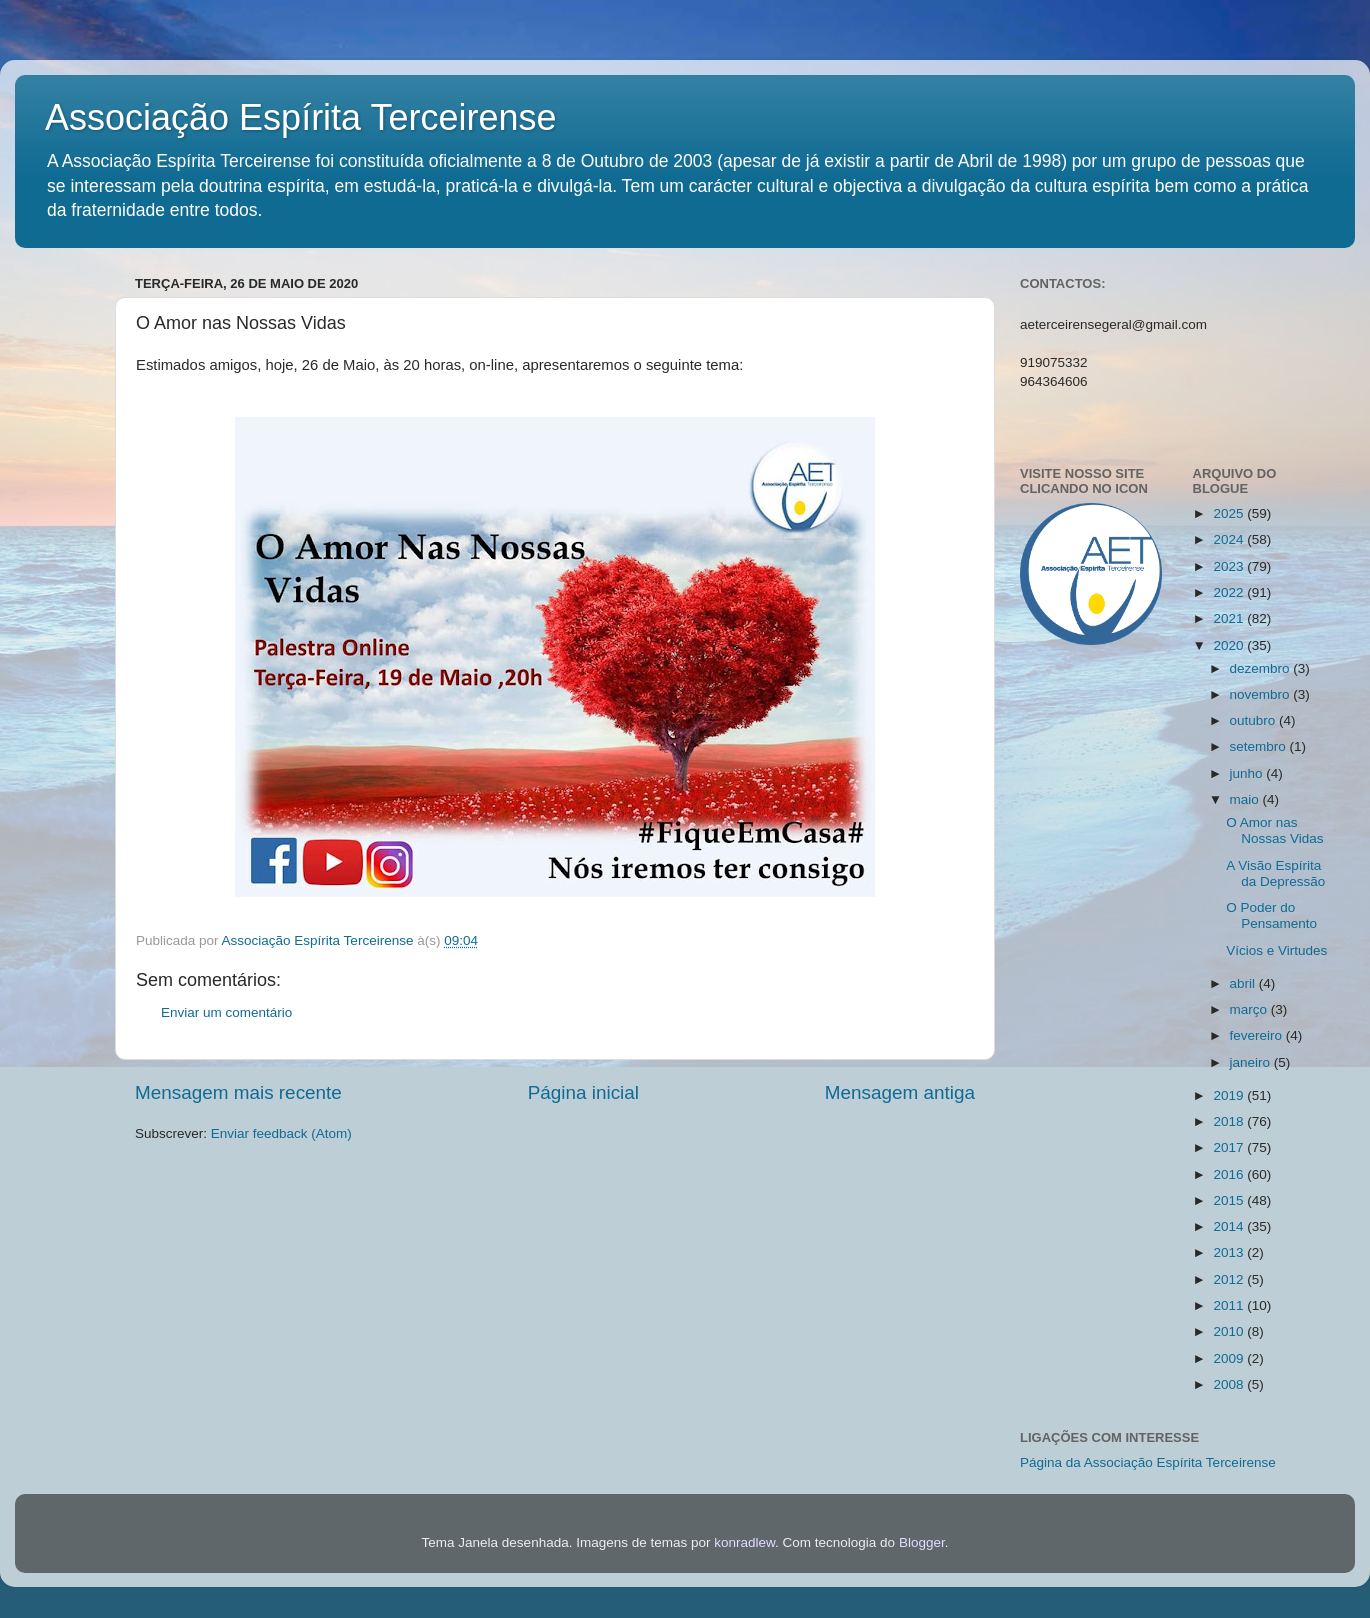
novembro (1262, 694)
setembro (1260, 746)
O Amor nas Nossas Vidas (1274, 830)
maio (1246, 799)
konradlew (744, 1542)
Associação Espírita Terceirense (301, 117)
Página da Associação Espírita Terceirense (1148, 1462)
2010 (1230, 1331)
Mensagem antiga (900, 1092)
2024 (1230, 539)
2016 (1230, 1174)
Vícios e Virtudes (1276, 950)
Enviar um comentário (226, 1012)
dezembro (1262, 668)
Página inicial (583, 1092)
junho (1248, 773)
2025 (1230, 513)
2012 (1230, 1279)
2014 (1230, 1226)
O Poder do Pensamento (1271, 915)
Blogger (922, 1542)
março (1250, 1009)
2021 (1230, 618)
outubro (1255, 720)
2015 (1230, 1200)
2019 (1230, 1095)
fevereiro (1258, 1035)
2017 (1230, 1147)
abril (1244, 983)
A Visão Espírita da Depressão (1275, 873)
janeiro (1252, 1062)
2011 (1230, 1305)
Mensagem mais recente (238, 1092)
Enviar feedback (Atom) (281, 1133)
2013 (1230, 1252)
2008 (1230, 1384)
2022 (1230, 592)
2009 (1230, 1358)
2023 (1230, 566)
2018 (1230, 1121)
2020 (1230, 645)
